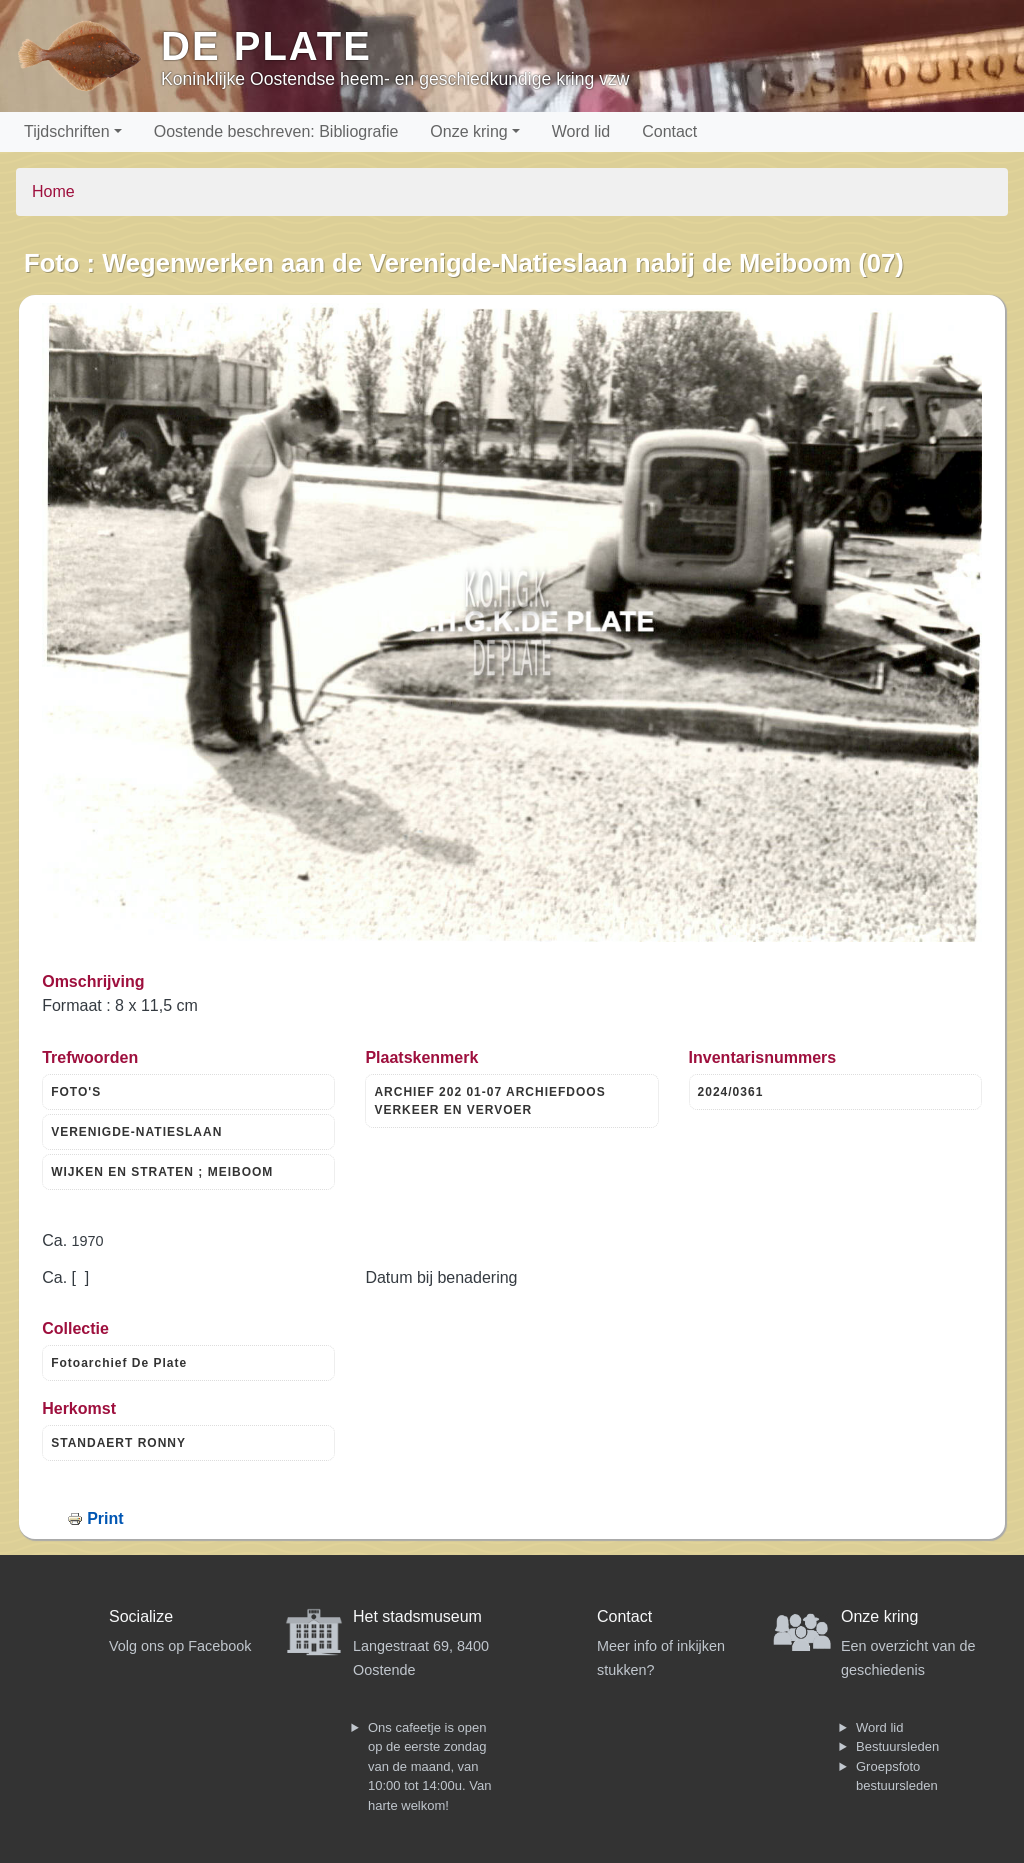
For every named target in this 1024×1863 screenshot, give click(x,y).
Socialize (141, 1616)
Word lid (581, 131)
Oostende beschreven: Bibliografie (276, 131)
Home (53, 191)
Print (105, 1518)
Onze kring (468, 131)
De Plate (266, 46)
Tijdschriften (67, 131)
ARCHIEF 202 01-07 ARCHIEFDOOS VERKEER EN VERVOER (489, 1101)
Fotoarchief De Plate (119, 1363)
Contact (669, 131)
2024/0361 (731, 1092)
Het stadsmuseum (417, 1616)
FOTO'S (76, 1092)
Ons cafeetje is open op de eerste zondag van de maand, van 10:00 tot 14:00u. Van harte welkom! (429, 1766)
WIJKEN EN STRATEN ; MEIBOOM (162, 1172)
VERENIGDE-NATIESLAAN (136, 1132)
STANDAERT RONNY (118, 1443)
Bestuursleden (897, 1746)
